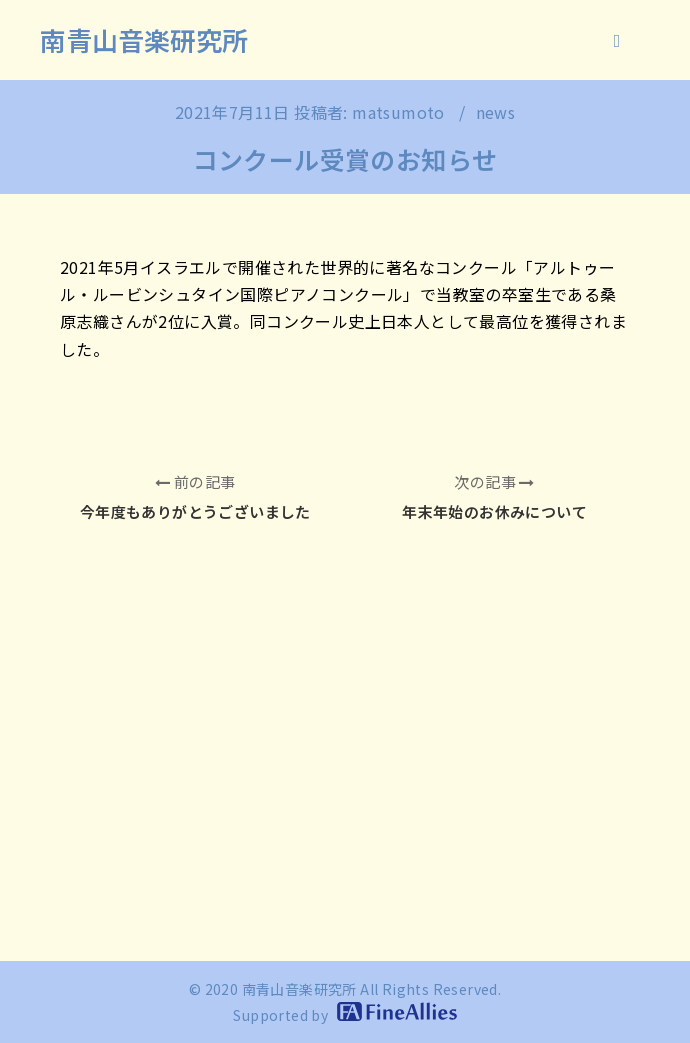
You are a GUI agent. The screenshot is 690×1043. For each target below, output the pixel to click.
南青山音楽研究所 (144, 39)
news (496, 112)
